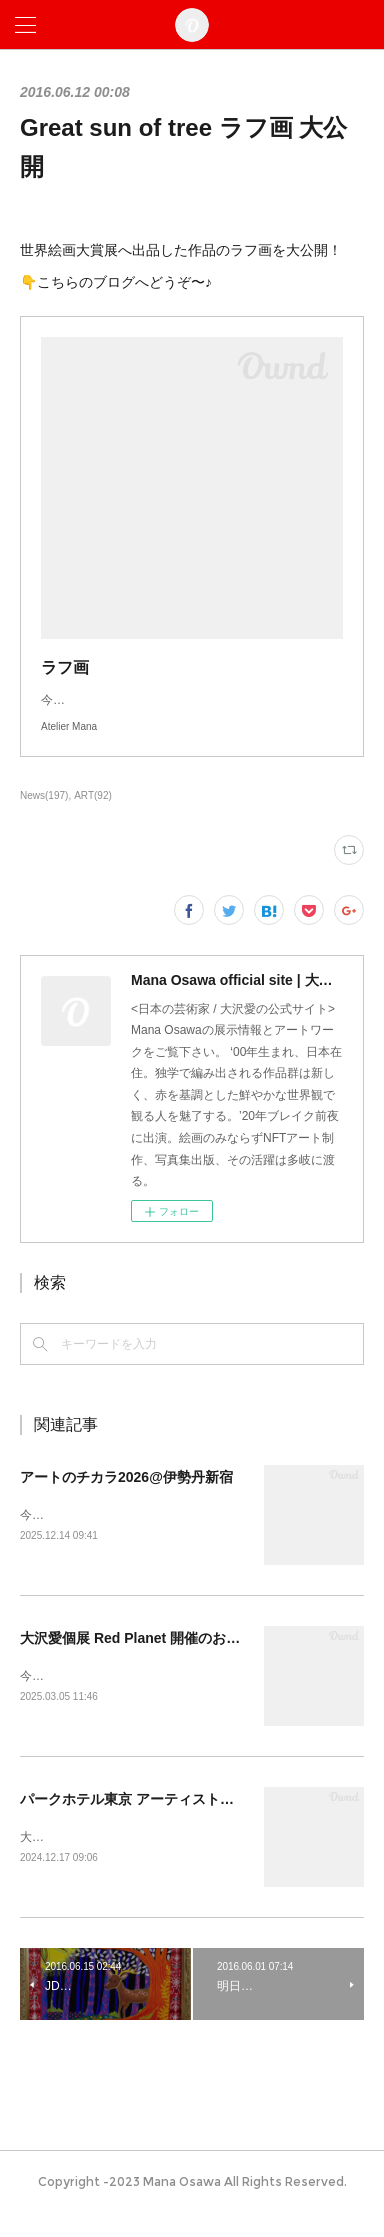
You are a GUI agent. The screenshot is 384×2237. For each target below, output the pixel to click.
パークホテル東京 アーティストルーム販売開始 (169, 1822)
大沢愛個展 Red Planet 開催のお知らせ (144, 1659)
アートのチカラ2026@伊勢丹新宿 (126, 1497)
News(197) (44, 815)
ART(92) (93, 815)
